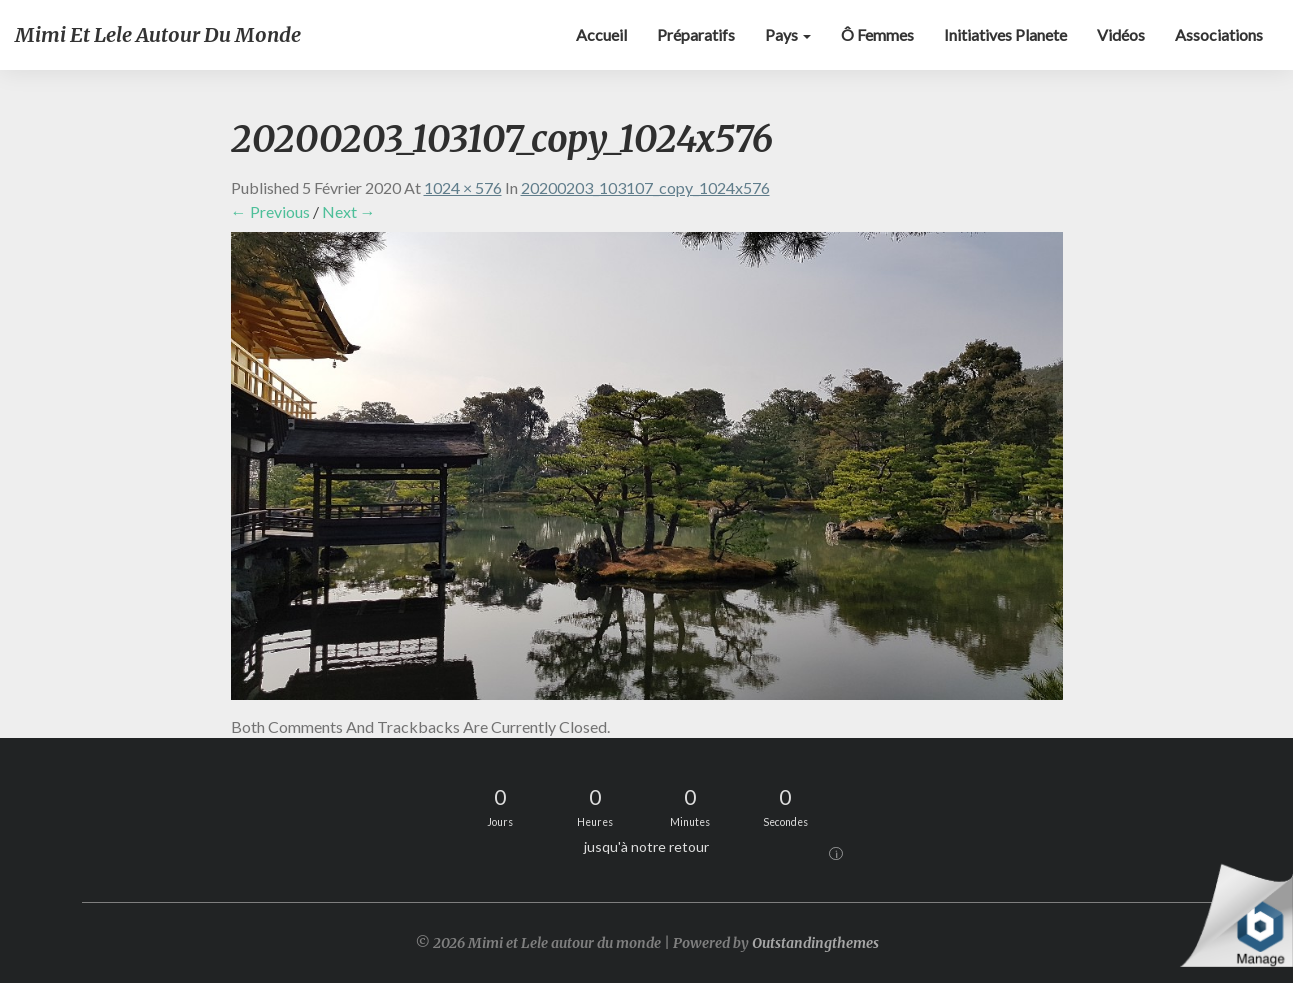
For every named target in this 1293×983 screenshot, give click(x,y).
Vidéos (1121, 34)
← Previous (270, 211)
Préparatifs (696, 34)
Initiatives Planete (1005, 34)
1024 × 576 (463, 187)
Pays (788, 34)
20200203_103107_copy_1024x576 (645, 187)
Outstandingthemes (815, 943)
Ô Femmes (877, 34)
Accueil (601, 34)
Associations (1219, 34)
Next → (349, 211)
